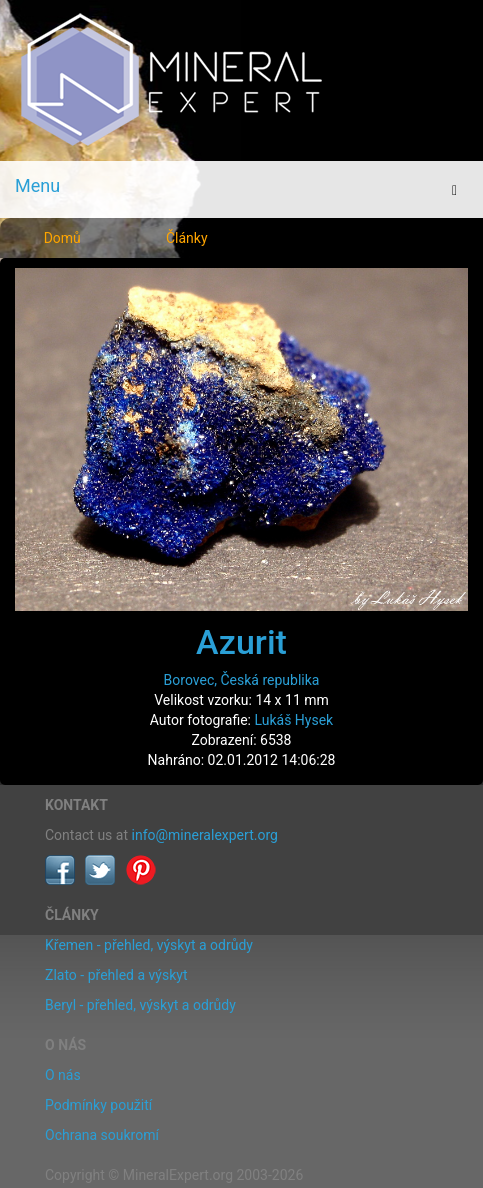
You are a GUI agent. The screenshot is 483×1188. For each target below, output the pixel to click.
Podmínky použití (98, 1105)
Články (187, 238)
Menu (37, 185)
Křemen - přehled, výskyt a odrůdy (149, 945)
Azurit (241, 642)
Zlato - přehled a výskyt (116, 975)
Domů (62, 238)
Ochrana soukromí (102, 1135)
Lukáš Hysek (293, 720)
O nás (63, 1075)
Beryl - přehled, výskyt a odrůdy (140, 1005)
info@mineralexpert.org (205, 835)
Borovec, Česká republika (242, 680)
